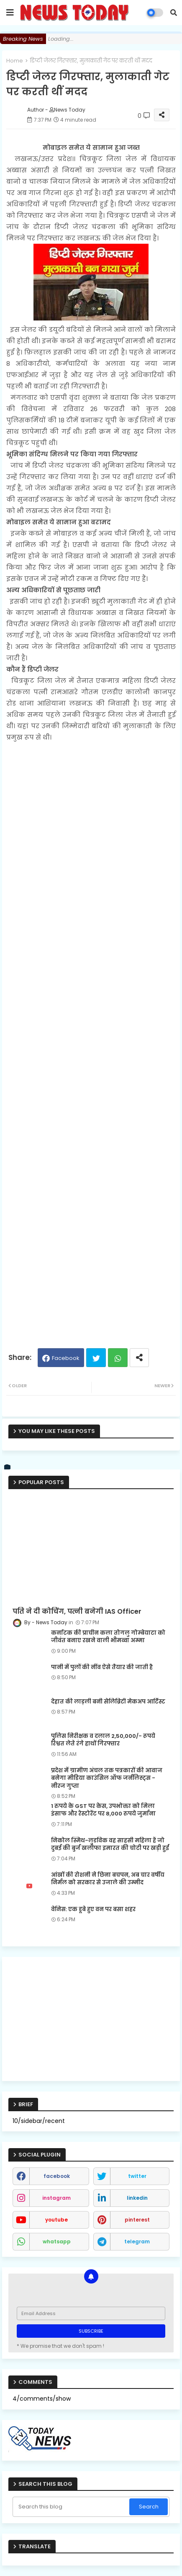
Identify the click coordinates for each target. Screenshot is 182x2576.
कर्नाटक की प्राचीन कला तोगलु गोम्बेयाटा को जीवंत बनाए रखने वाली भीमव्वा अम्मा (108, 1636)
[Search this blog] (71, 2506)
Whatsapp (118, 1357)
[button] (173, 12)
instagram (56, 2197)
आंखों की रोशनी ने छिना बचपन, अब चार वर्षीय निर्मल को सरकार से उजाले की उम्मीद (107, 1878)
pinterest (137, 2219)
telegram (137, 2241)
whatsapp (57, 2241)
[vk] (7, 1467)
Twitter (96, 1357)
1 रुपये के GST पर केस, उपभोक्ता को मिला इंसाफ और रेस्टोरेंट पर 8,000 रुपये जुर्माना (103, 1810)
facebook (57, 2176)
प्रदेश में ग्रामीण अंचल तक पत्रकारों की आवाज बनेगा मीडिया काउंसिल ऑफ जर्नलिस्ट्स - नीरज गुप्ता (106, 1778)
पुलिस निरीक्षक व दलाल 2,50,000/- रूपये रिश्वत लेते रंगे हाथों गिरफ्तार (103, 1740)
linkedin (137, 2197)
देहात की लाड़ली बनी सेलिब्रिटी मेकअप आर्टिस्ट (108, 1702)
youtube (56, 2219)
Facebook (65, 1358)
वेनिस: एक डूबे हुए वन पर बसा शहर (93, 1909)
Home (14, 61)
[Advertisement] (91, 1041)
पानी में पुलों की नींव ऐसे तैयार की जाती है (102, 1667)
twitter (137, 2176)
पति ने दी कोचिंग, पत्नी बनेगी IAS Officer (77, 1611)
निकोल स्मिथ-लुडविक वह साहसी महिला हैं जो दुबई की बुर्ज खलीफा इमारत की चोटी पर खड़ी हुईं (110, 1844)
